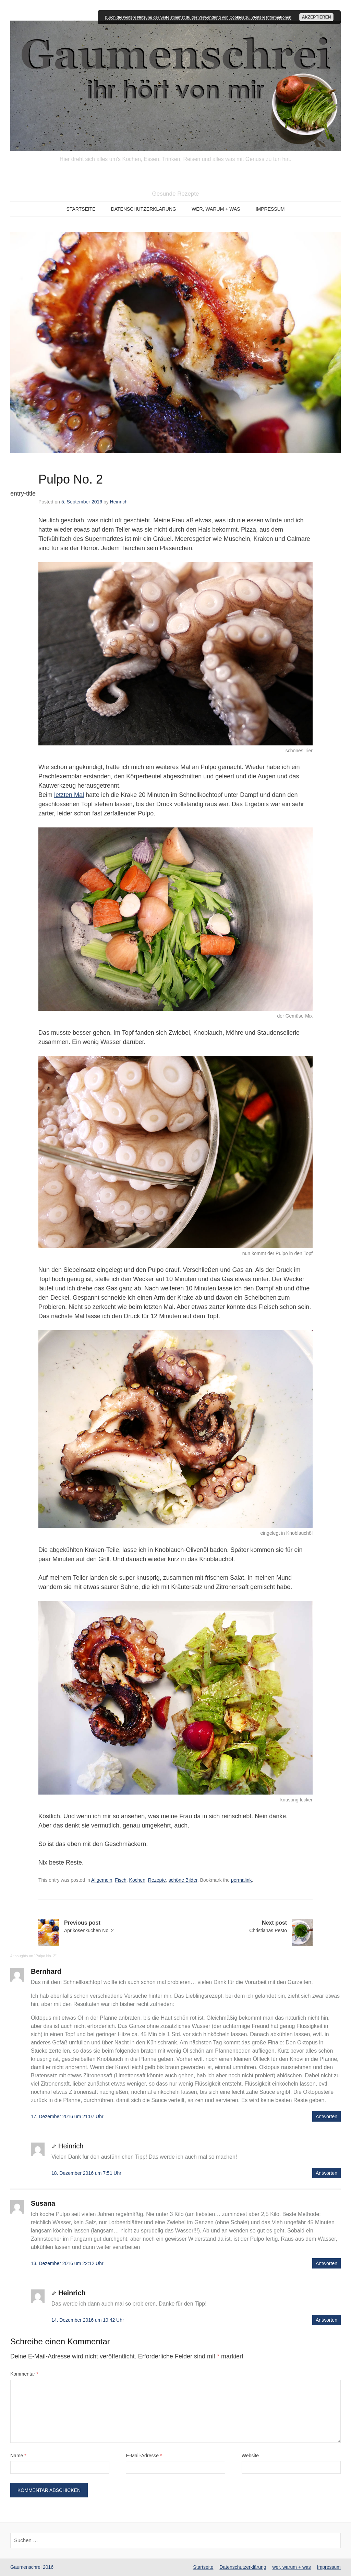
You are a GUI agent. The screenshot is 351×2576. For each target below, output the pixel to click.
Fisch (120, 1880)
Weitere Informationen (271, 17)
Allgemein (101, 1880)
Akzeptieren (316, 17)
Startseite (81, 209)
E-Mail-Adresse (144, 2455)
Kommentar (24, 2374)
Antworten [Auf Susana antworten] (326, 2263)
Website (250, 2455)
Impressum (270, 209)
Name (18, 2455)
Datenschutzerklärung (143, 209)
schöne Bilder (183, 1880)
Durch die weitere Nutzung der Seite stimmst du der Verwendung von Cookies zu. (178, 17)
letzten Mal (69, 794)
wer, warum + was (216, 209)
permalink (241, 1880)
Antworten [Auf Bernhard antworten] (326, 2116)
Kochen (137, 1880)
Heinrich (119, 501)
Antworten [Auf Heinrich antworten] (326, 2173)
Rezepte (157, 1880)
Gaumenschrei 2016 (31, 2567)
